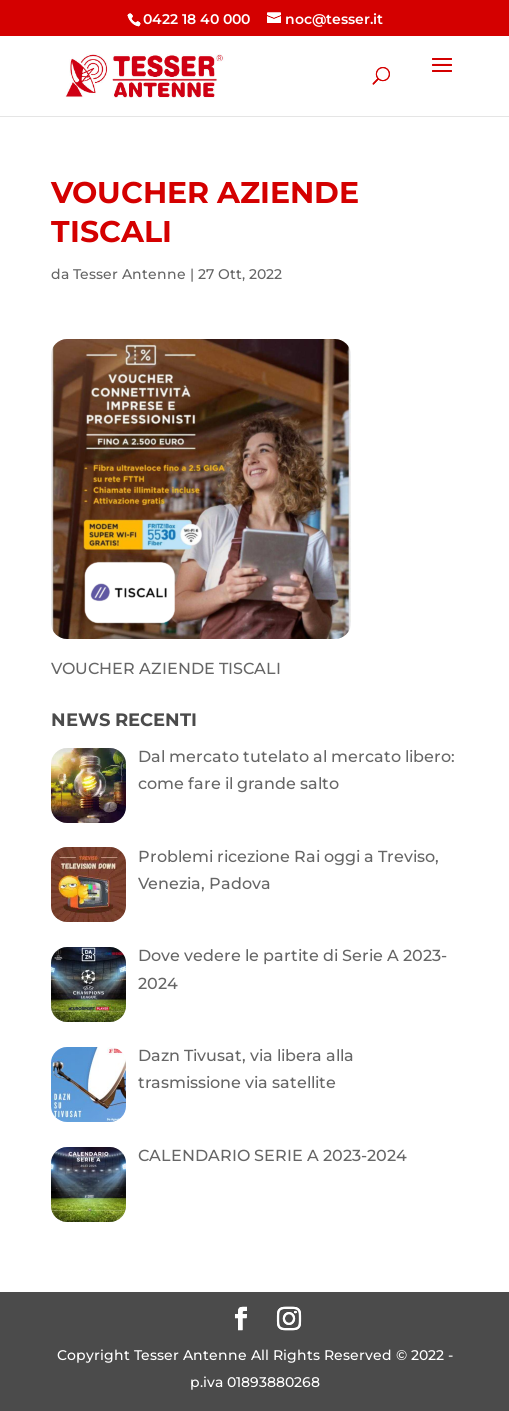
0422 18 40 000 (196, 19)
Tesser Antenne (129, 274)
